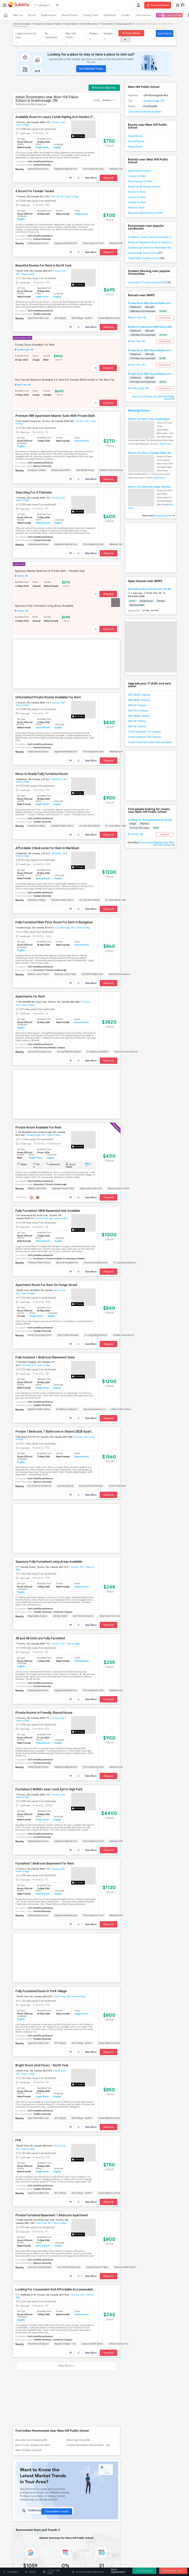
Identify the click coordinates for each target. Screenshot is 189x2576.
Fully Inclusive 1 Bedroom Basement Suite (45, 1253)
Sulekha (18, 5)
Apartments (109, 15)
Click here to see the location (144, 112)
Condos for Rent (137, 176)
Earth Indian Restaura (68, 1231)
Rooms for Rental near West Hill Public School (153, 398)
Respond (108, 178)
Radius (94, 33)
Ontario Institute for (118, 2133)
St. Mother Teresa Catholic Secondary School (151, 237)
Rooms (32, 15)
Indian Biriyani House (38, 169)
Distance (109, 100)
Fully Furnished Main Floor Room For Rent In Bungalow (54, 871)
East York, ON (44, 2011)
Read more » (166, 444)
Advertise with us (107, 2558)
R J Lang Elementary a (124, 1158)
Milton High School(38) (78, 2176)
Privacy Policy (158, 2555)
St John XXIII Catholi (89, 775)
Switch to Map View (104, 88)
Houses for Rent (137, 197)
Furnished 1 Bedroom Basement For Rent (44, 1706)
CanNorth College (36, 775)
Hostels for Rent (137, 202)
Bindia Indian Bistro (61, 470)
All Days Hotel (60, 1458)
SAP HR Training (137, 721)
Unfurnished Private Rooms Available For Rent (48, 646)
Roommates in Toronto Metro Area (81, 24)
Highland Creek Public (63, 1084)
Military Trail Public (37, 1084)
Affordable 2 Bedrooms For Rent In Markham (47, 797)
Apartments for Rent (30, 946)
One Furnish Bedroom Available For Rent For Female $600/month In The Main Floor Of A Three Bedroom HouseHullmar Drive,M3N (66, 380)
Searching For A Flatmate (33, 492)
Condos (125, 15)
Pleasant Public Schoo (39, 1158)
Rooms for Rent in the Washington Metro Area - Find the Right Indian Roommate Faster (151, 419)
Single (133, 823)
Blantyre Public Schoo (125, 2056)
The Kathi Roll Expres (38, 2133)
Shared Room (81, 441)
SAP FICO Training (138, 711)
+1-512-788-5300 (110, 2513)
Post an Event (60, 2546)
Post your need (144, 2570)
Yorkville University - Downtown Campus (52, 1454)
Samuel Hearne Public (97, 2056)
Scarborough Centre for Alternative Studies (151, 248)
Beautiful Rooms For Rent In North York (43, 265)
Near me (18, 15)
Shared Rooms (70, 15)
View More (91, 178)
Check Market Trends (57, 2247)
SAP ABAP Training (138, 700)
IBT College (60, 318)
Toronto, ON (57, 122)
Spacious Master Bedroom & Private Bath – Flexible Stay (50, 571)
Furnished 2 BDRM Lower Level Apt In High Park (48, 1631)
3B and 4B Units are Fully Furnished (40, 1481)
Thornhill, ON (28, 1261)
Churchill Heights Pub (92, 923)
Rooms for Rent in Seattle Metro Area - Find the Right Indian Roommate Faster (151, 453)
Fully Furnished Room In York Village (41, 1780)
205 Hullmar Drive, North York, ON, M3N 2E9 (152, 589)
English (57, 147)
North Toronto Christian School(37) (33, 2181)
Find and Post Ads (52, 2516)
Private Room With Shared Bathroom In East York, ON (158, 350)
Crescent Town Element (126, 1001)
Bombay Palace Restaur (111, 470)
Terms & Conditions (136, 2555)
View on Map (22, 125)
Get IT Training (52, 2525)
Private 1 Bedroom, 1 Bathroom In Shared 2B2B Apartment (55, 1327)
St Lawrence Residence (39, 1382)
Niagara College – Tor (65, 2133)
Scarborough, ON (24, 350)
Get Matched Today (91, 68)
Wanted (144, 823)
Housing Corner (139, 411)
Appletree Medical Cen (65, 169)
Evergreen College (37, 470)
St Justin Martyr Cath (115, 775)
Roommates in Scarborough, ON (116, 24)
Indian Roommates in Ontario (47, 24)
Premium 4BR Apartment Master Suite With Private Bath (55, 416)
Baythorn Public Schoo (39, 1305)
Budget (108, 33)
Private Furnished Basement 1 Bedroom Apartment (51, 2004)
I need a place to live (169, 15)
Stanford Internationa (119, 923)
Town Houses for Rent (140, 181)
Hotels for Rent (136, 208)
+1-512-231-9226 (131, 2513)
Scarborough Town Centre (145, 253)
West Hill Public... (71, 35)
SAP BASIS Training (139, 695)
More (88, 1059)
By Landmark (51, 35)
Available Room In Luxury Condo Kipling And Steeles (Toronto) (55, 117)
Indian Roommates (22, 24)
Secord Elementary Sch (39, 1001)
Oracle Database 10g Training (144, 737)
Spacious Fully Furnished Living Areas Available (44, 606)
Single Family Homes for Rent (144, 187)
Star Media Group (85, 470)
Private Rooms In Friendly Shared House (43, 1555)
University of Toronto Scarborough (50, 919)
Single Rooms (48, 15)
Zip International (65, 1382)
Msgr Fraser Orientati (110, 1458)
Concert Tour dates (62, 2541)
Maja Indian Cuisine (37, 1458)
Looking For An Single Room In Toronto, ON (153, 820)
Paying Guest (90, 15)
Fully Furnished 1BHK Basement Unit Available (47, 1106)
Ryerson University (42, 466)
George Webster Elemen (69, 1001)
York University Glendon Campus (49, 997)
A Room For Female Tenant (34, 191)
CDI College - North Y (82, 318)
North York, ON (23, 385)
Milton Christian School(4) (28, 2186)
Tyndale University (42, 314)
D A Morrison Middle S (97, 1001)
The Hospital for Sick (93, 169)
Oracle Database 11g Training (144, 732)
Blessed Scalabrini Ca (67, 1158)
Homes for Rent (136, 192)
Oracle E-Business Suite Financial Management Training (151, 742)
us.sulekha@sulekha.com (115, 2521)
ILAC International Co (83, 1458)
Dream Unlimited (117, 1382)
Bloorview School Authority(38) (31, 2176)
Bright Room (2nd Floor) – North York (41, 1854)
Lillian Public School (121, 1305)
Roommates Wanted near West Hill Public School (157, 844)
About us (101, 2555)
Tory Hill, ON (57, 196)
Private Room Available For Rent (34, 345)
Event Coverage (24, 2546)
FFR (18, 1929)
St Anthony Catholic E (66, 1305)
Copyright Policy (129, 2558)
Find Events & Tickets (52, 2533)
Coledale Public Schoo (62, 775)
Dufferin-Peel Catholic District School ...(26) (88, 2181)
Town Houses (143, 15)
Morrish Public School (118, 1084)
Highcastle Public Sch (91, 1084)
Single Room (42, 147)
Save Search (165, 33)
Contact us (116, 2555)
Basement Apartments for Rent (145, 213)
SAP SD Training (137, 726)
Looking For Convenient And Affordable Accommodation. (55, 2078)
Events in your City (25, 2541)
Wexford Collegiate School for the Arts (151, 242)
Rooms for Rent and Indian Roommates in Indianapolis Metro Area (151, 487)
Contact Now (164, 318)
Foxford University (42, 165)
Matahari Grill (116, 169)
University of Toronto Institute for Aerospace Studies (59, 1154)
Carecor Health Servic (92, 2133)
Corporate (52, 2554)
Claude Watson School (109, 318)
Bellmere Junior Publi (65, 923)
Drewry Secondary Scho (95, 1158)
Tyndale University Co (123, 1231)
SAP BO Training (137, 705)
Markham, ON (59, 728)
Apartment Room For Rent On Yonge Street (46, 1181)
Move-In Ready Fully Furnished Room (41, 723)
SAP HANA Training (138, 716)
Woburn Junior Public (38, 923)
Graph (98, 2436)
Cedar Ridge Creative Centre (146, 258)
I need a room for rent (25, 35)
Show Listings (131, 33)
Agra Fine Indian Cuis (38, 318)
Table (111, 2436)
